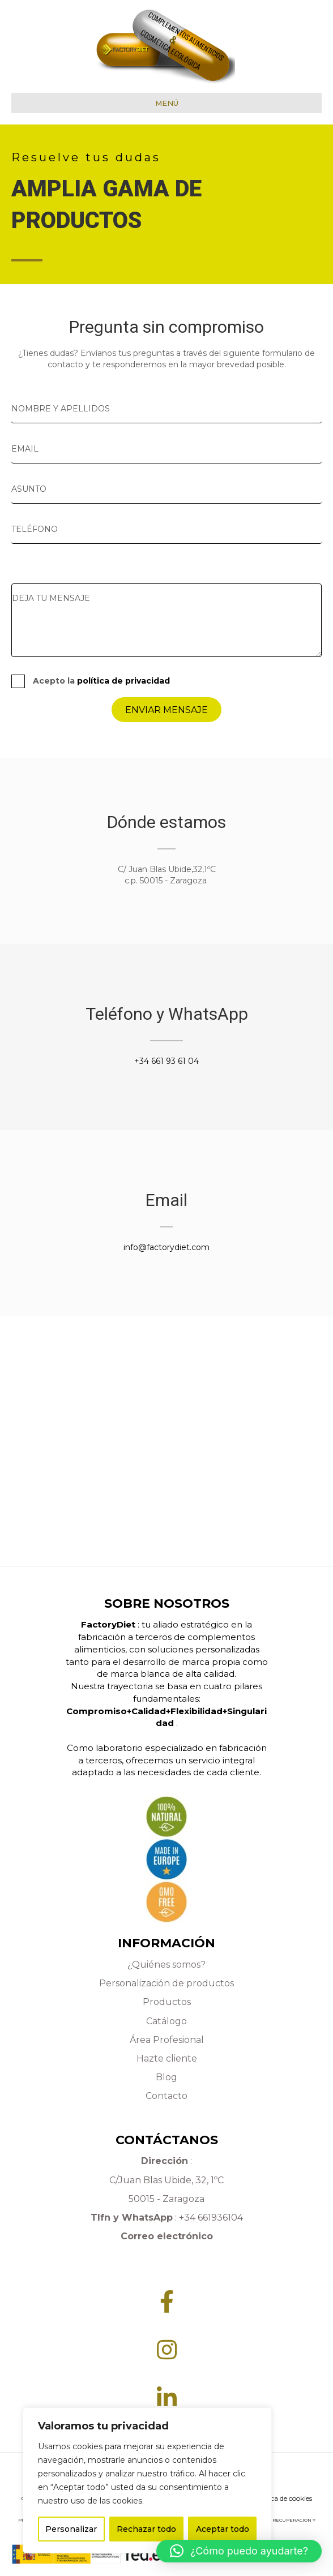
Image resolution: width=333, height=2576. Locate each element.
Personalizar (71, 2529)
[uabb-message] (166, 620)
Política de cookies (283, 2498)
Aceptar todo (222, 2529)
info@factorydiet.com (166, 1247)
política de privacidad (123, 681)
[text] (166, 408)
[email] (166, 449)
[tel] (166, 529)
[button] (239, 2551)
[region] (147, 2480)
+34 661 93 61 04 (166, 1061)
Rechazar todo (146, 2529)
